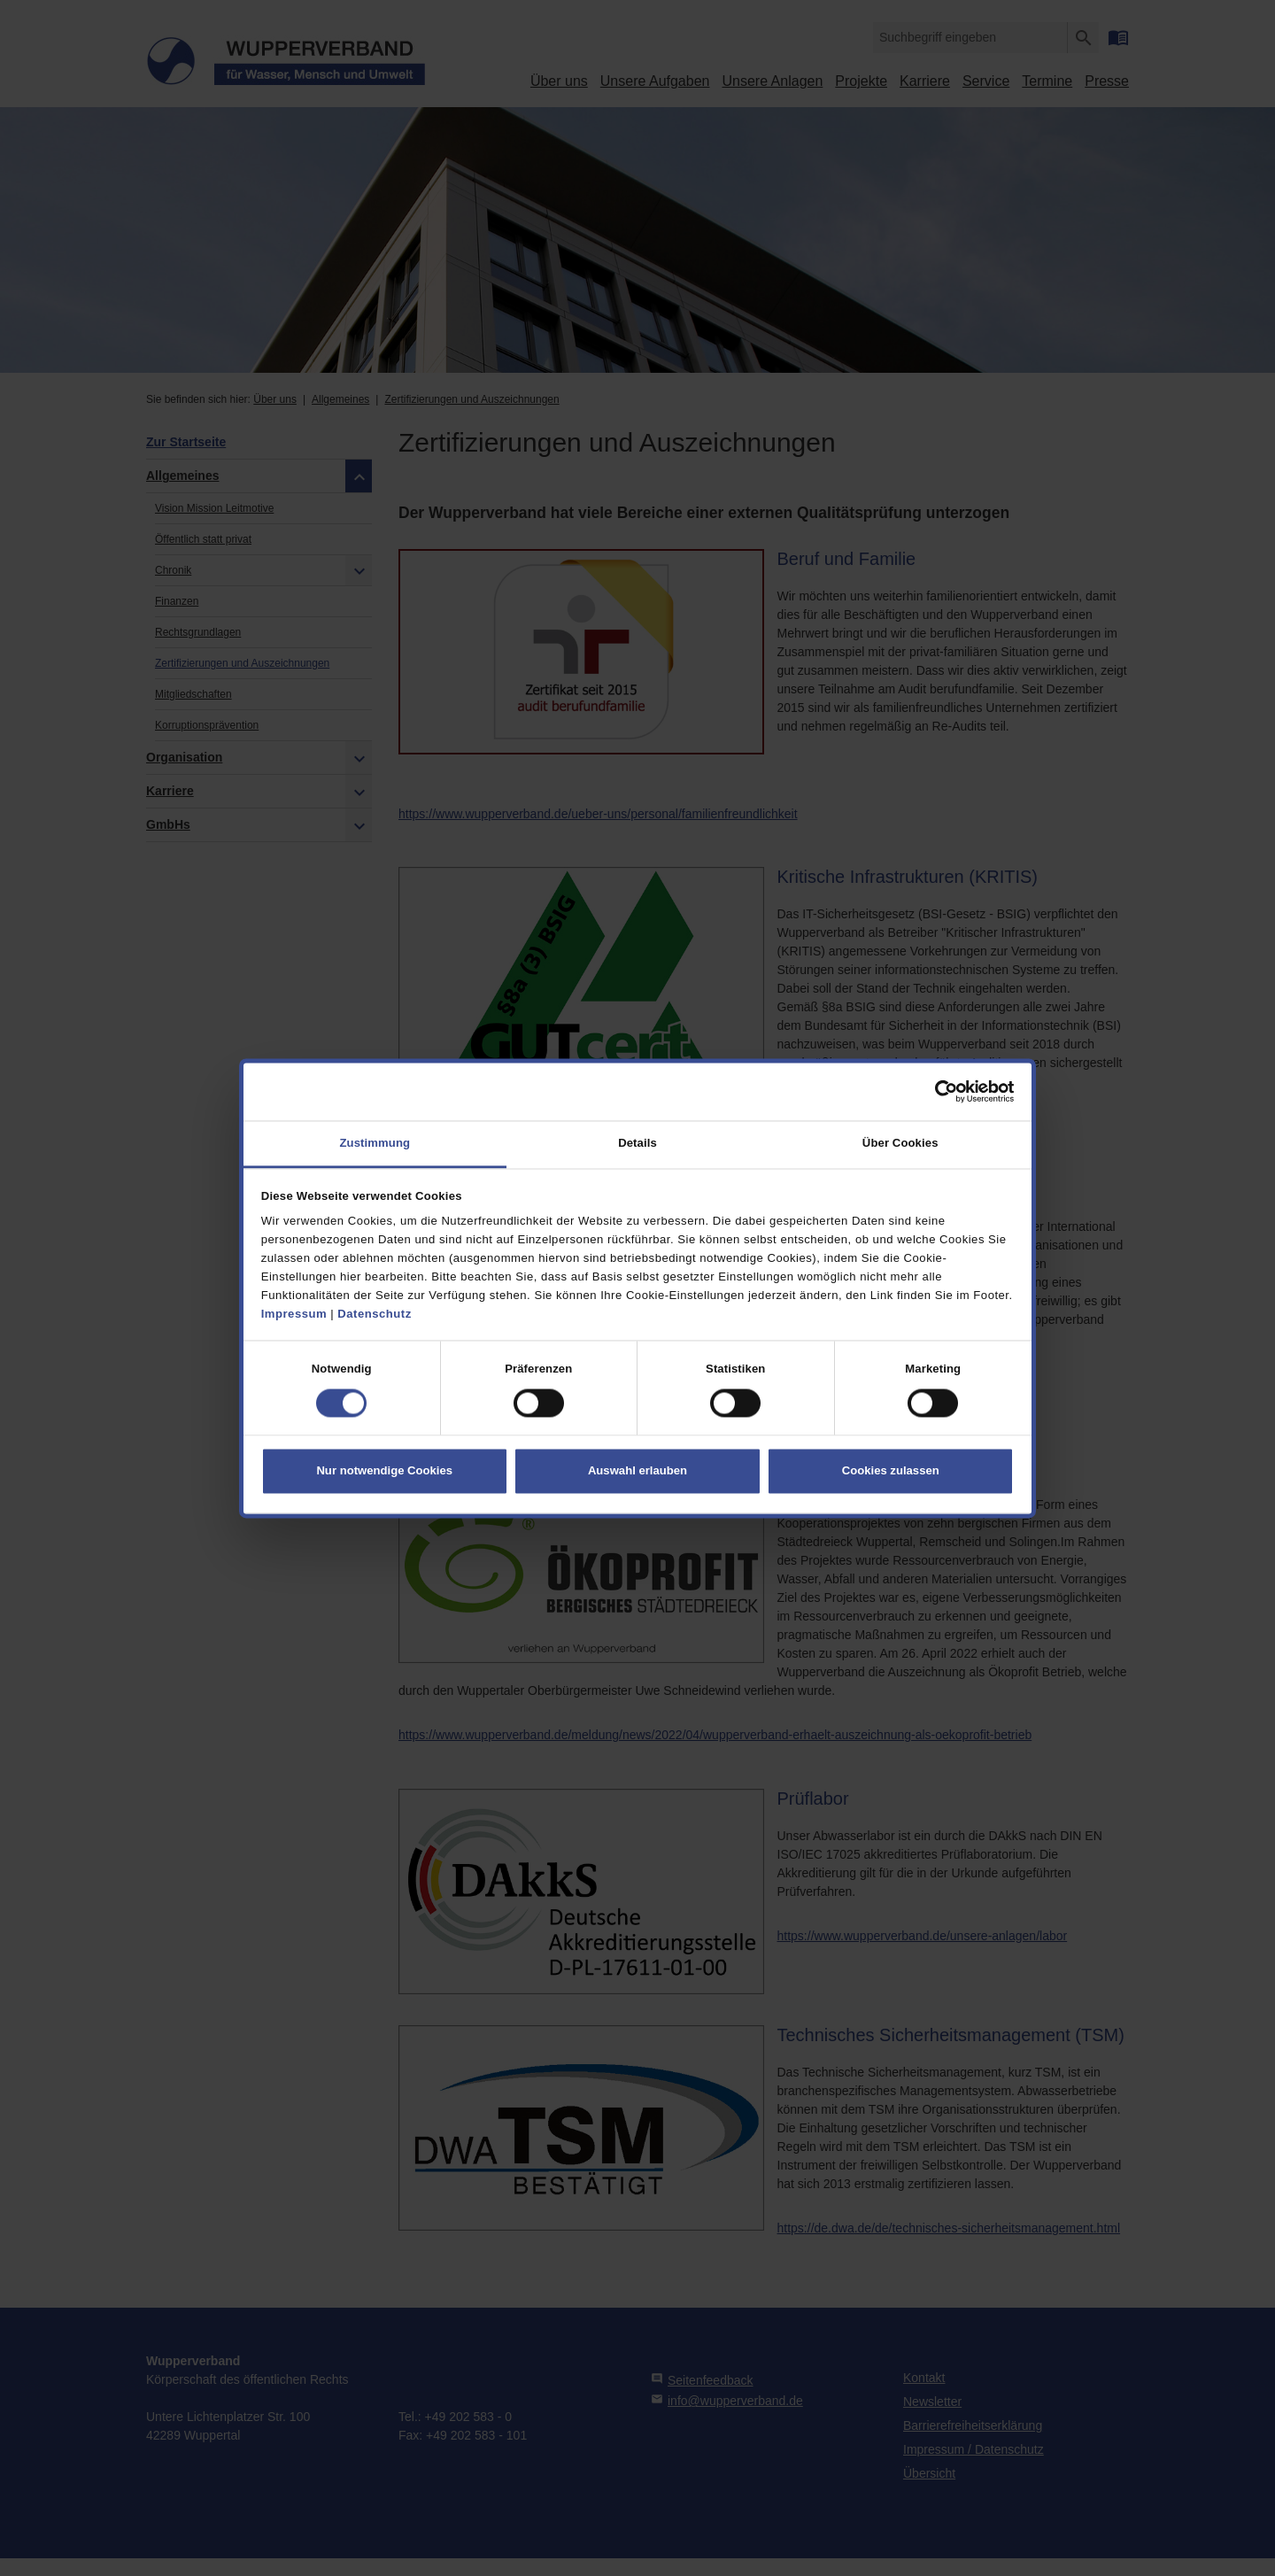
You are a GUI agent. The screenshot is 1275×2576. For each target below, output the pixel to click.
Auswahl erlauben (637, 1470)
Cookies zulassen (890, 1470)
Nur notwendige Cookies (384, 1470)
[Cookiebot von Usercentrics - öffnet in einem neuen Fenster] (936, 1091)
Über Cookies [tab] (900, 1143)
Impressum (294, 1313)
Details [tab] (637, 1143)
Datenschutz (374, 1313)
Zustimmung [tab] (375, 1143)
